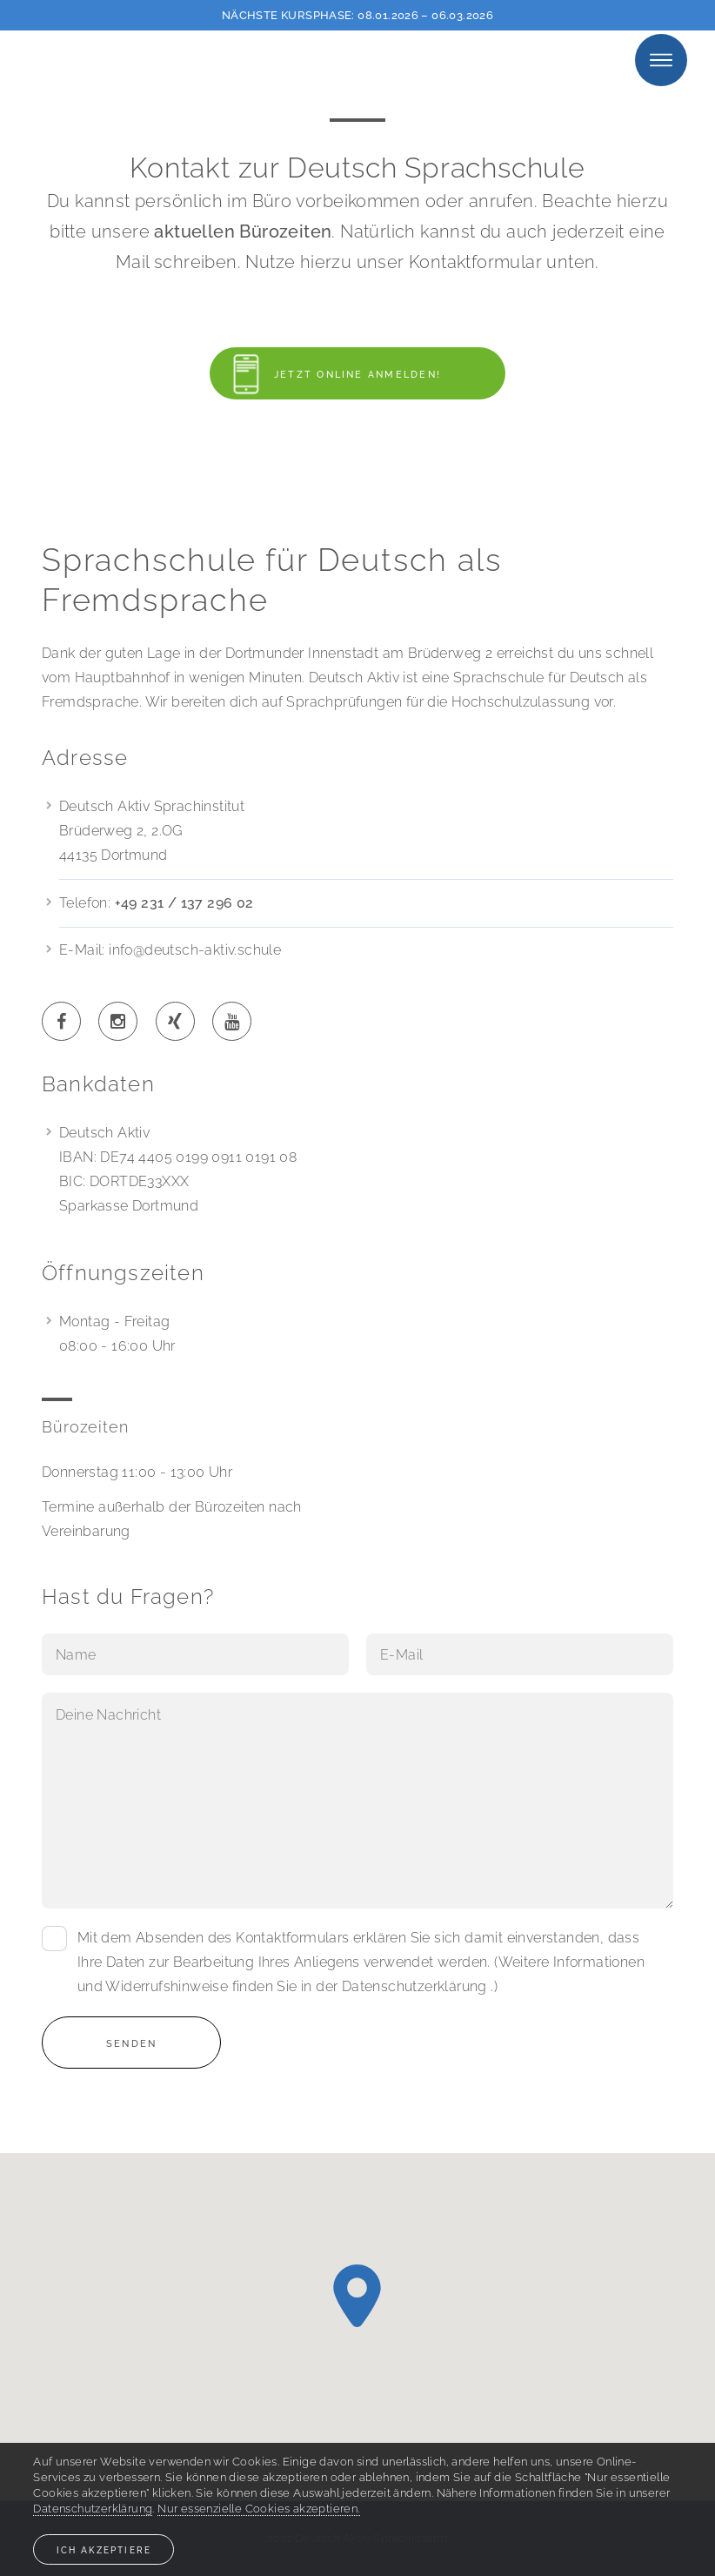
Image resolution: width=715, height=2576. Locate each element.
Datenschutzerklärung (414, 1986)
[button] (357, 2295)
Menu (661, 60)
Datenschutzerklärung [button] (92, 2508)
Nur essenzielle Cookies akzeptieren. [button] (258, 2508)
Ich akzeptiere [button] (104, 2550)
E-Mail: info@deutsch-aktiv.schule (170, 950)
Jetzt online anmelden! (325, 373)
